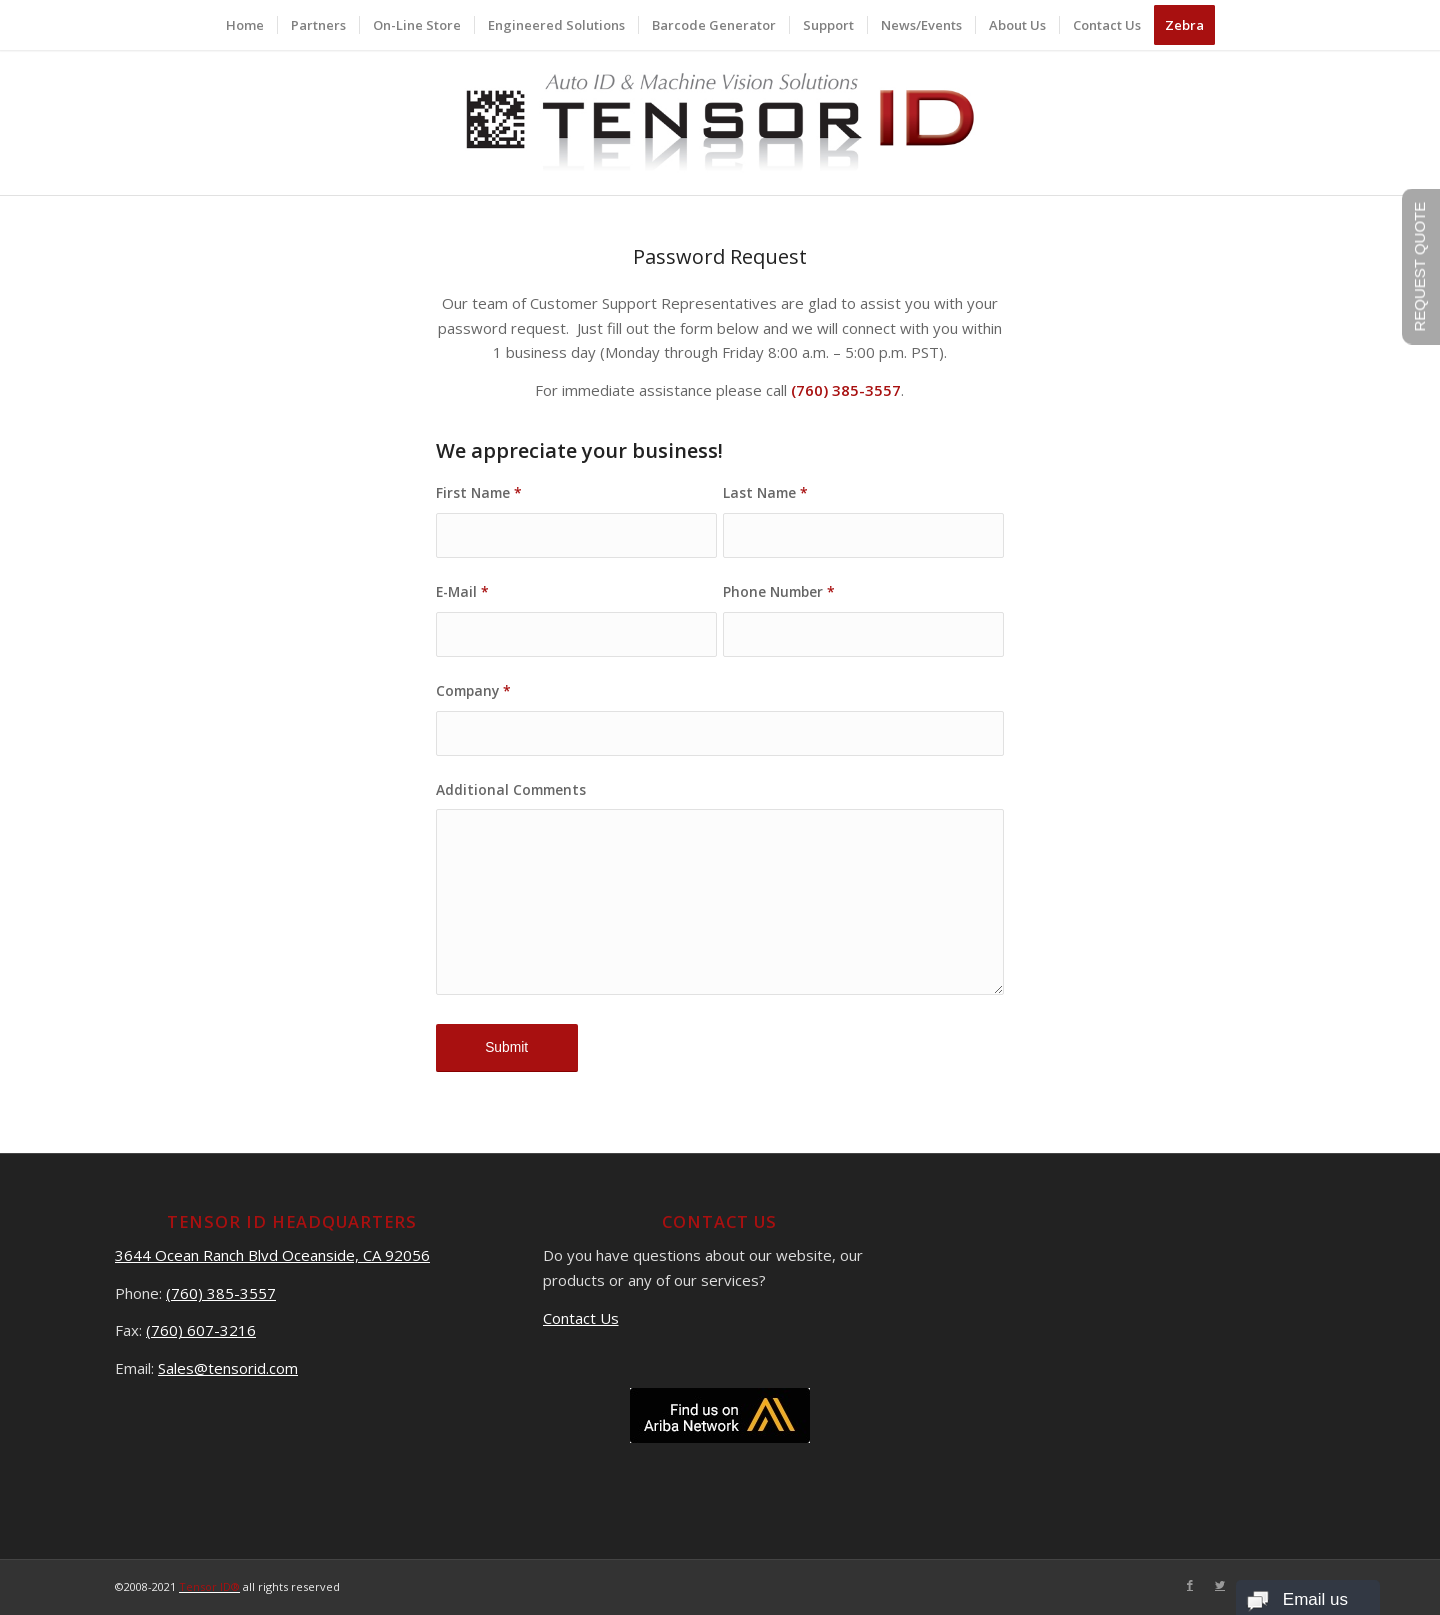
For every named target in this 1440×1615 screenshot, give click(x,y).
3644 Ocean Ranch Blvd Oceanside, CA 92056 (272, 1255)
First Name (479, 492)
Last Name (765, 492)
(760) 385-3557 (221, 1293)
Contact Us (581, 1318)
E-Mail (462, 591)
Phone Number (779, 591)
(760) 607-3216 (201, 1330)
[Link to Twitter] (1220, 1585)
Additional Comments (511, 789)
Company (473, 690)
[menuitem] (245, 25)
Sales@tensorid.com (228, 1368)
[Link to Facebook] (1190, 1585)
